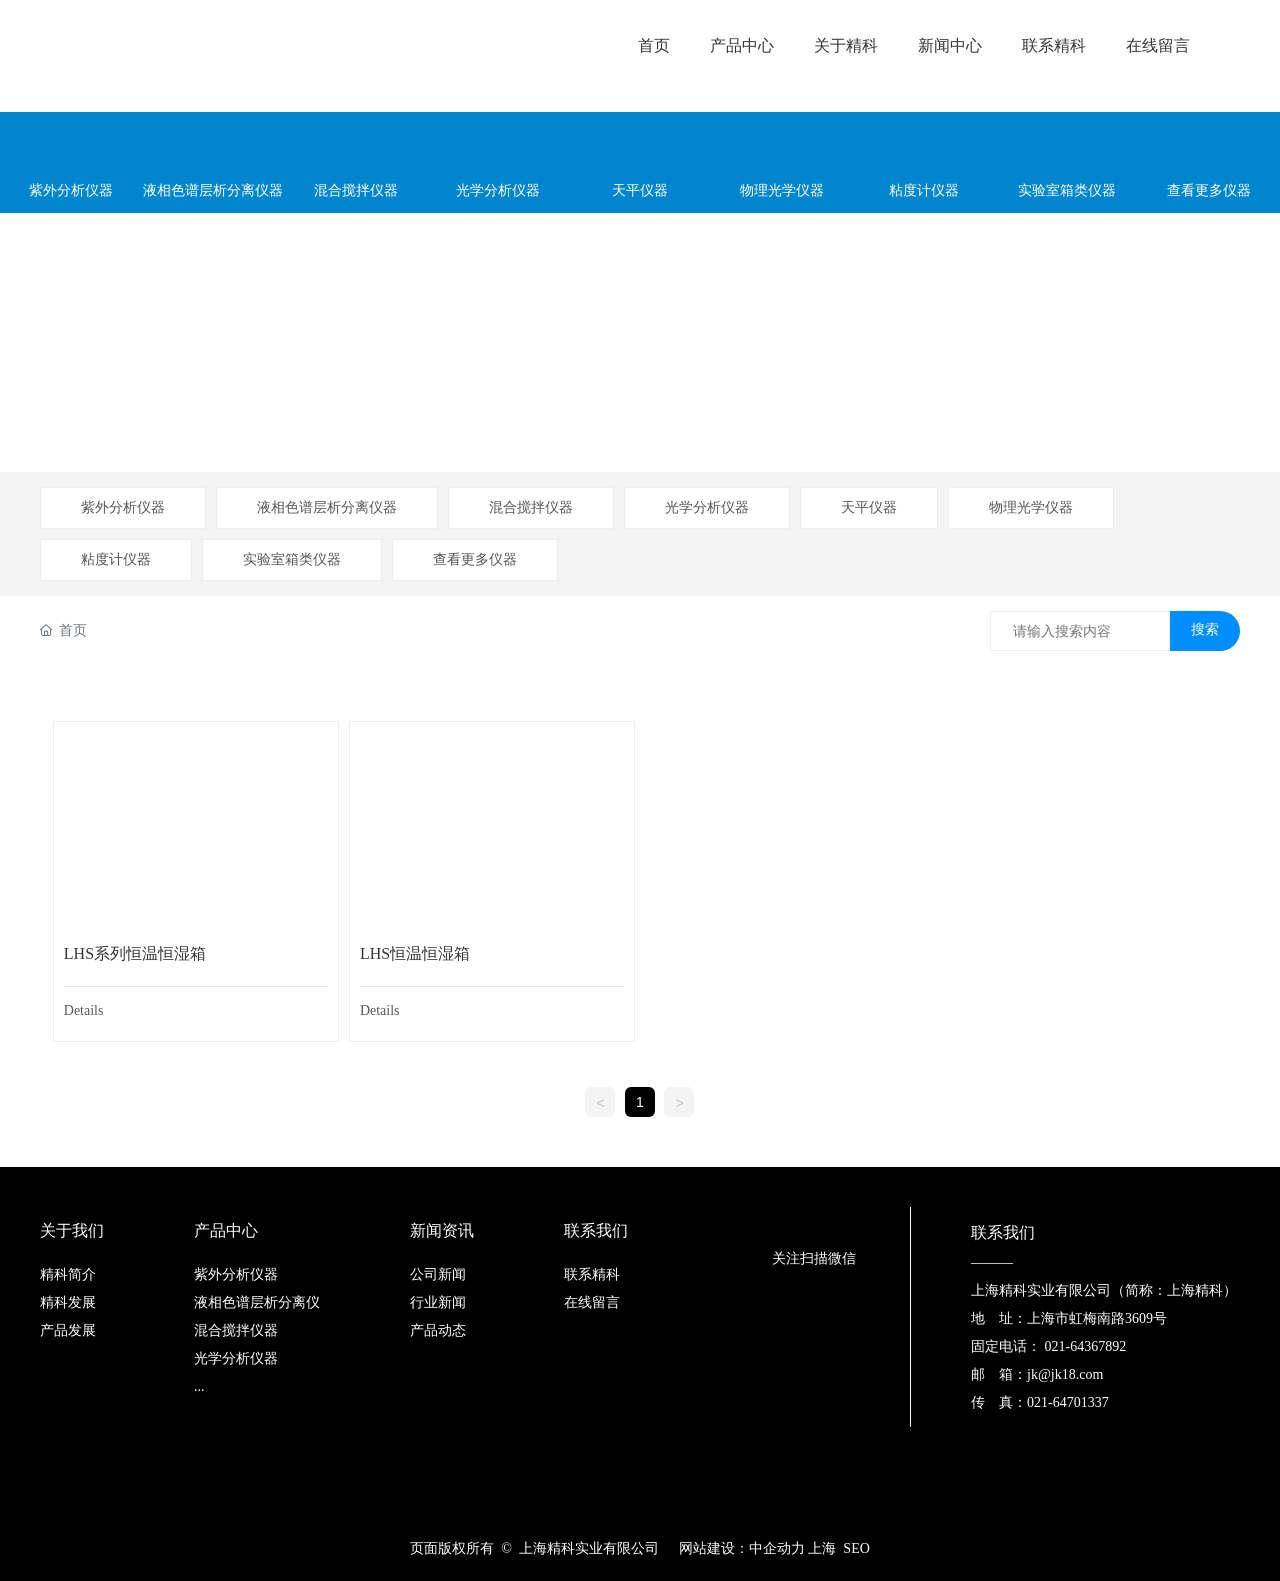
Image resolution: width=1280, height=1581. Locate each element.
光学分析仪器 (707, 507)
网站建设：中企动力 (742, 1548)
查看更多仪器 (475, 559)
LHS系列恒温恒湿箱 (135, 953)
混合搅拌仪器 (531, 507)
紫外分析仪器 (123, 507)
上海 (824, 1548)
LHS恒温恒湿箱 (415, 953)
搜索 (1205, 629)
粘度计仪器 (116, 559)
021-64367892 (1086, 1346)
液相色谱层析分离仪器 (327, 507)
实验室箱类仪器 (292, 559)
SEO (856, 1548)
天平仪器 (869, 507)
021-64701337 (1068, 1402)
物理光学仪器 (1031, 507)
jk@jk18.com (1065, 1374)
